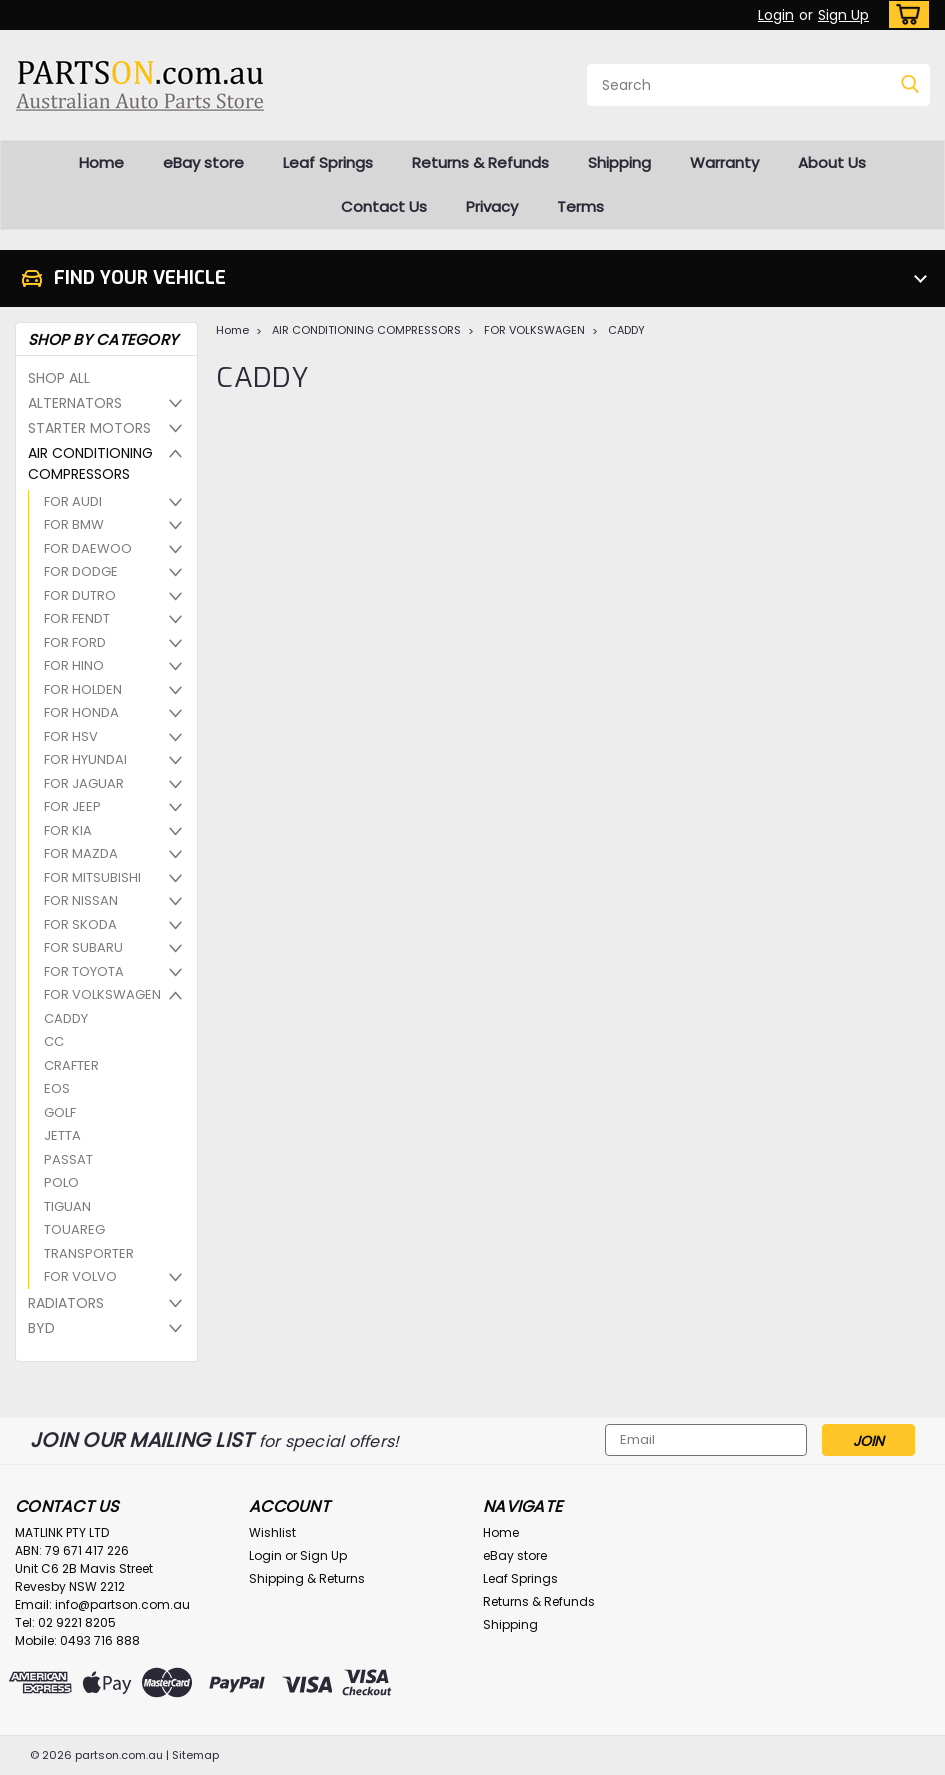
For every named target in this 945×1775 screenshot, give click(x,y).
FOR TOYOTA (84, 971)
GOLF (60, 1112)
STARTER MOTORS (89, 428)
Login (776, 15)
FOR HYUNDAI (85, 759)
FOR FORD (75, 642)
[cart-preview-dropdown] (904, 14)
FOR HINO (74, 665)
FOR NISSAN (81, 900)
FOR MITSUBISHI (92, 877)
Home (101, 162)
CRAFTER (71, 1065)
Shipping (619, 162)
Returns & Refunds (480, 162)
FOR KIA (68, 830)
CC (54, 1041)
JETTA (62, 1135)
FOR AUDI (73, 501)
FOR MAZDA (81, 853)
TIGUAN (67, 1206)
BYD (41, 1328)
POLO (61, 1182)
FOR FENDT (77, 618)
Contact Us (384, 206)
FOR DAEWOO (88, 548)
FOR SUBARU (83, 947)
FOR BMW (74, 524)
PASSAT (68, 1159)
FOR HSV (71, 736)
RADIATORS (66, 1303)
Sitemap (195, 1755)
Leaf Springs (328, 162)
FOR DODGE (81, 571)
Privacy (492, 206)
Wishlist (272, 1532)
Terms (580, 206)
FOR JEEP (72, 806)
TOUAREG (74, 1229)
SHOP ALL (59, 378)
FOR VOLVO (80, 1276)
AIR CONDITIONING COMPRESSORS (90, 463)
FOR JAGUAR (84, 783)
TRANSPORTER (89, 1253)
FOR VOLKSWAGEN (102, 994)
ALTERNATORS (75, 403)
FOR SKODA (80, 924)
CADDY (66, 1018)
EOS (57, 1088)
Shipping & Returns (307, 1578)
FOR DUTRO (80, 595)
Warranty (724, 162)
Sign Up (843, 15)
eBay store (203, 162)
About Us (832, 162)
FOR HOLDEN (83, 689)
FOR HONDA (81, 712)
